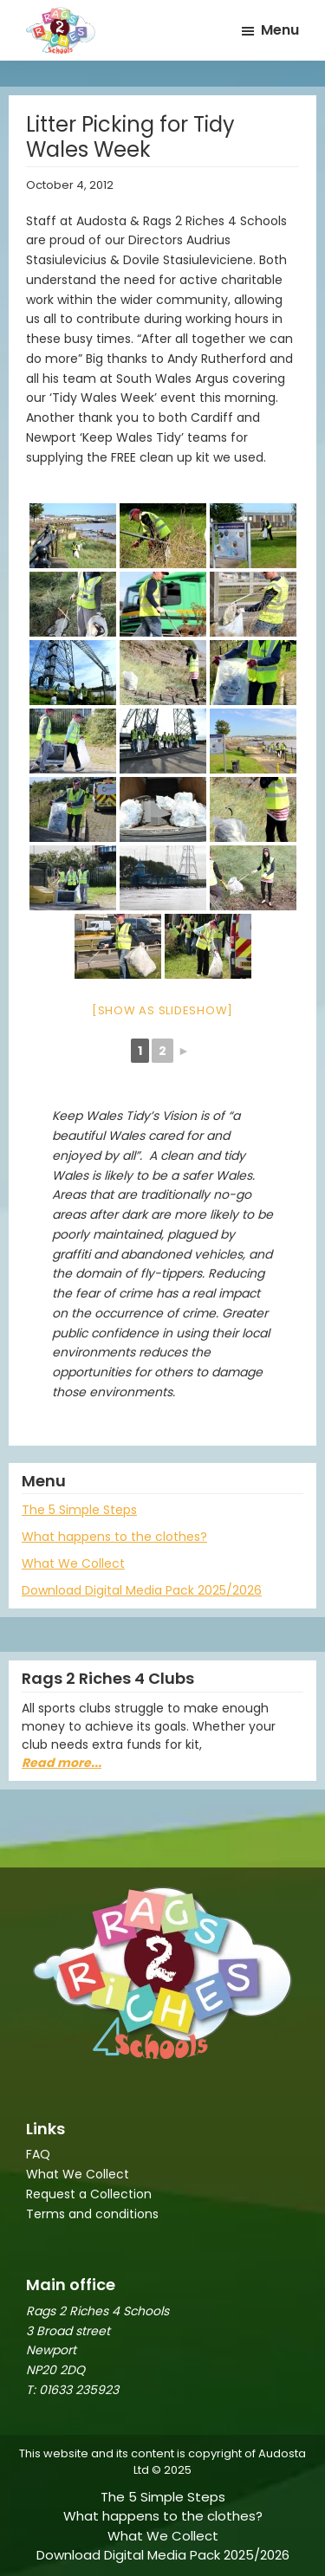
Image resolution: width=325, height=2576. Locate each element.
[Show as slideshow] (162, 1010)
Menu (280, 30)
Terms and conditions (92, 2214)
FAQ (38, 2154)
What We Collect (73, 1563)
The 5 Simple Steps (79, 1509)
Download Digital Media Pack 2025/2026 (142, 1590)
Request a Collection (89, 2194)
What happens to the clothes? (114, 1536)
